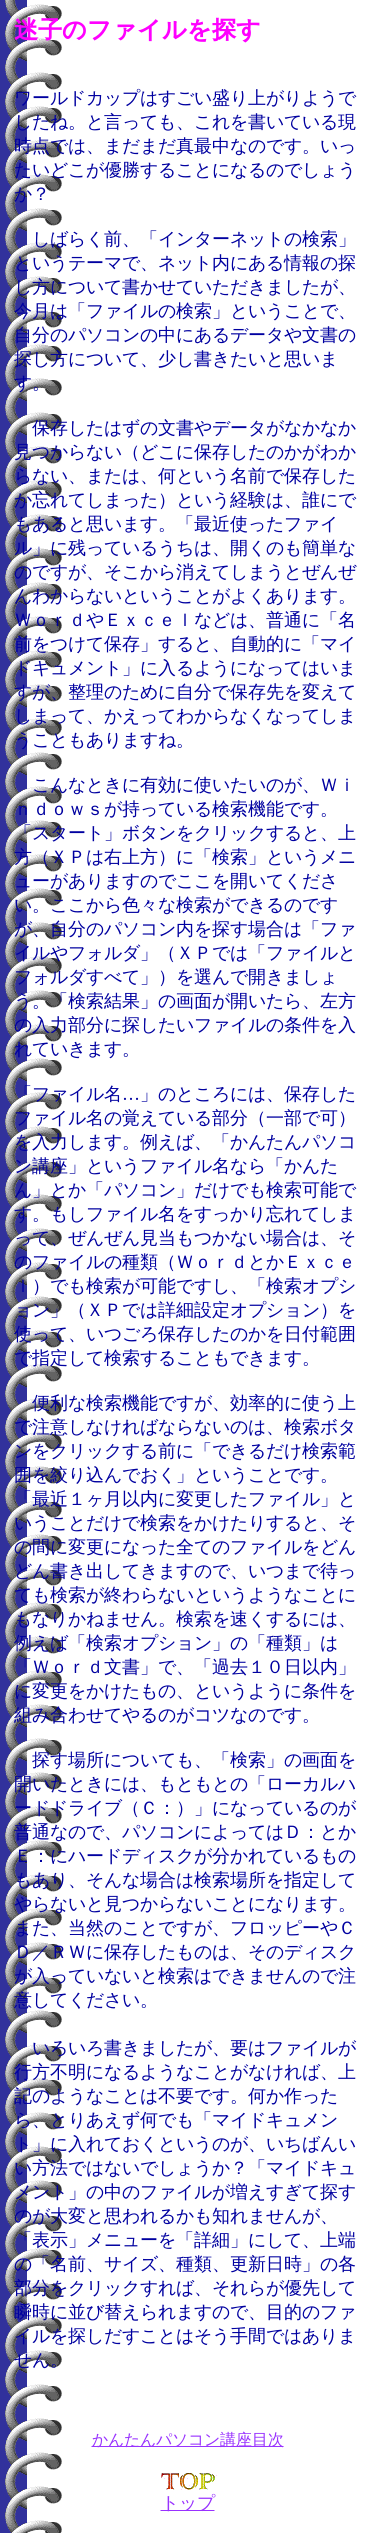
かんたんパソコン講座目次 (188, 2439)
